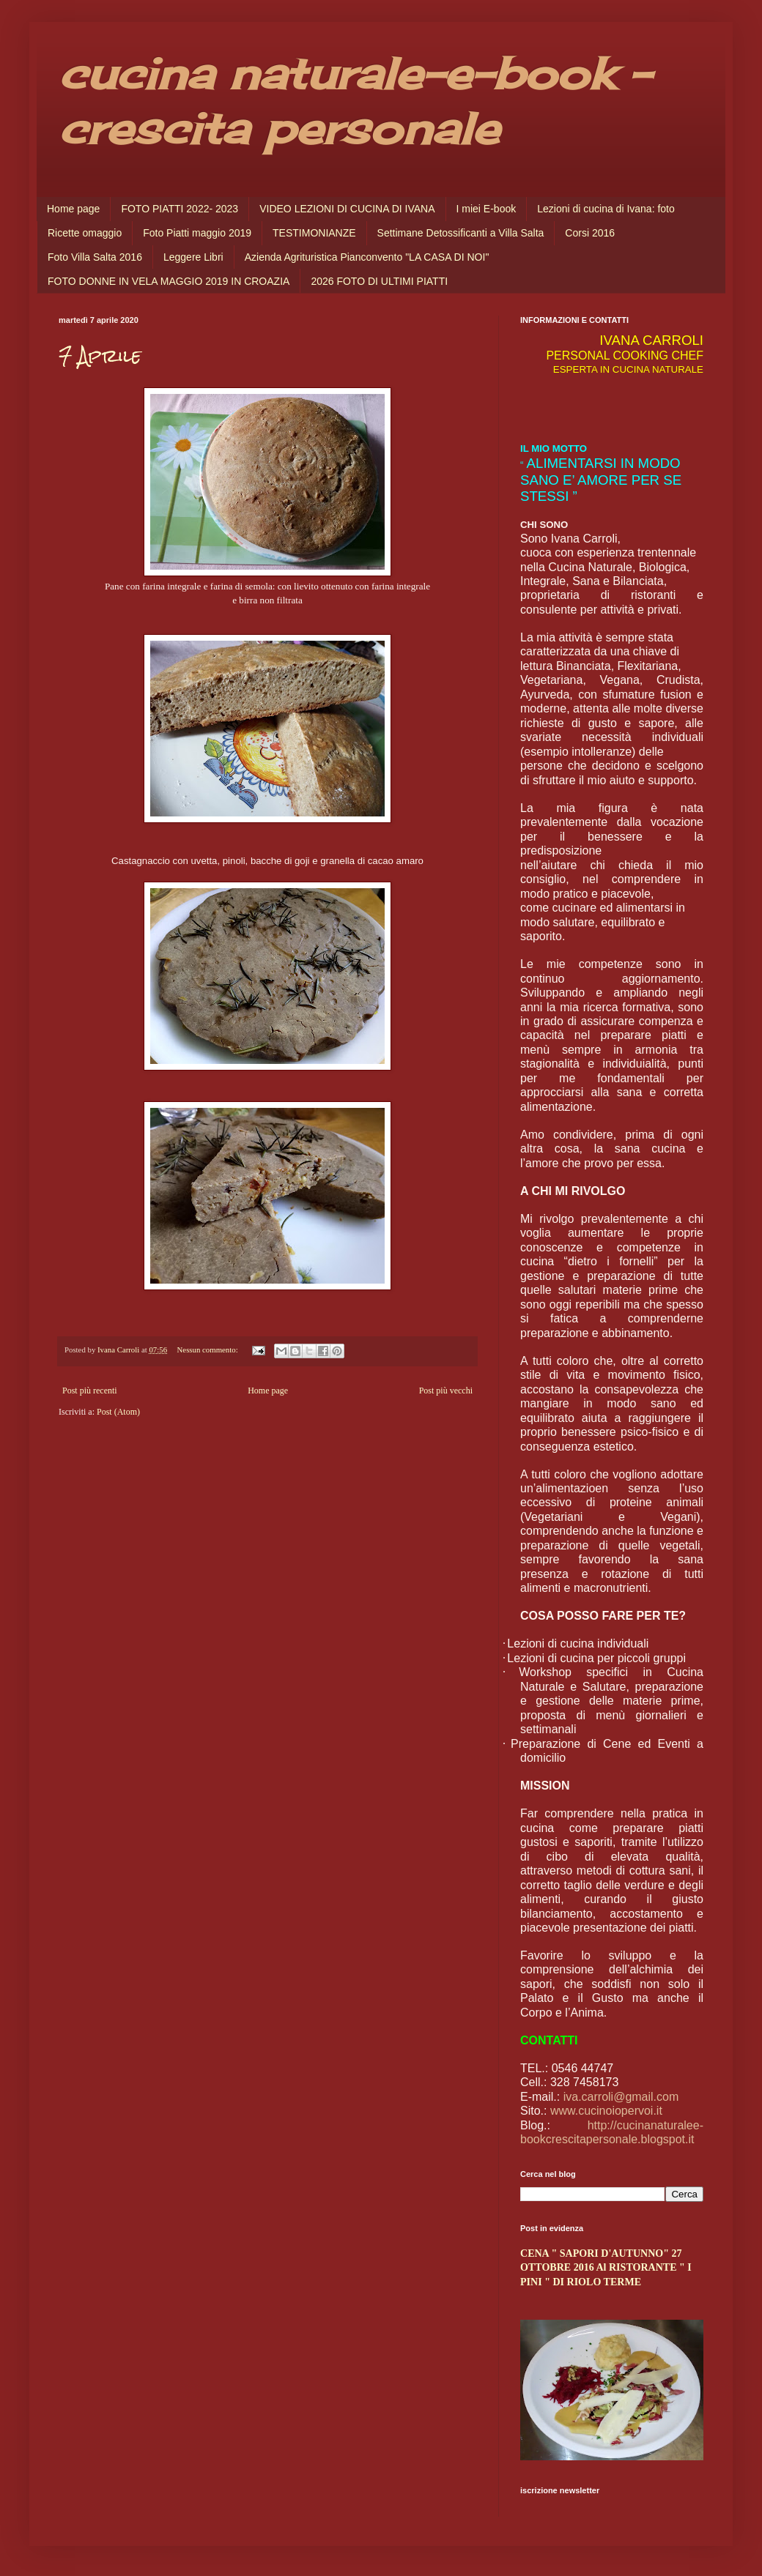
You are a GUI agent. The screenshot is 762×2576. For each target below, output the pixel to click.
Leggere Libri (193, 257)
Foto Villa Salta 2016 (95, 257)
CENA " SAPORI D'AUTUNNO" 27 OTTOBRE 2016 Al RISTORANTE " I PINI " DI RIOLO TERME (606, 2267)
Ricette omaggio (85, 233)
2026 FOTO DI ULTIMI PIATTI (379, 281)
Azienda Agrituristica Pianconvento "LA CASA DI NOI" (367, 257)
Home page (73, 209)
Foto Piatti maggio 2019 (197, 233)
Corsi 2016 (590, 233)
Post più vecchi (446, 1390)
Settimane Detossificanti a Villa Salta (460, 233)
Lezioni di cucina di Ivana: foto (606, 209)
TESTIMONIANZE (314, 233)
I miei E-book (486, 209)
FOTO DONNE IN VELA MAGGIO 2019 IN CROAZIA (168, 281)
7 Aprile (100, 356)
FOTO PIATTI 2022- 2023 (179, 209)
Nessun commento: (208, 1349)
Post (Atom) (118, 1412)
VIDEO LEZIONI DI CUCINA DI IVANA (346, 209)
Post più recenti (89, 1390)
